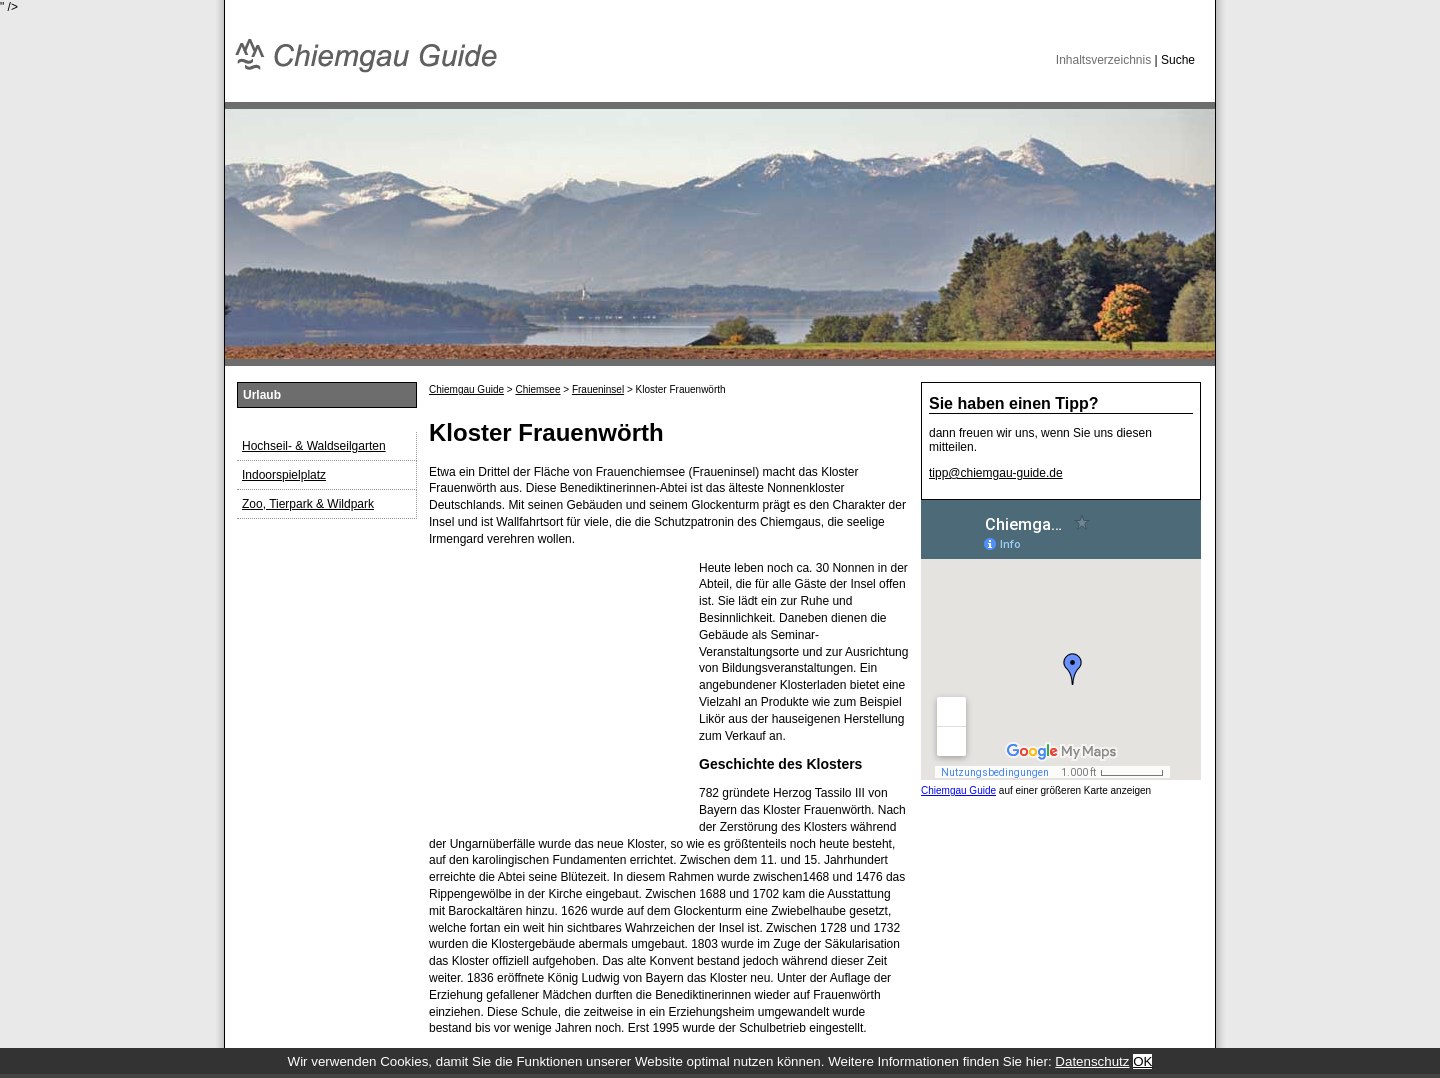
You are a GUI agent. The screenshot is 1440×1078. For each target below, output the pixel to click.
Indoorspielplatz (284, 475)
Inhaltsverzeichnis (1103, 60)
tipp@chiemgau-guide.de (996, 473)
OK (1142, 1061)
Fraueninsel (598, 389)
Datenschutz (1092, 1061)
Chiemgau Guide (466, 389)
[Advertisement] (554, 685)
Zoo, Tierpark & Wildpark (308, 504)
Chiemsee (537, 389)
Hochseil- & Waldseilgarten (314, 446)
